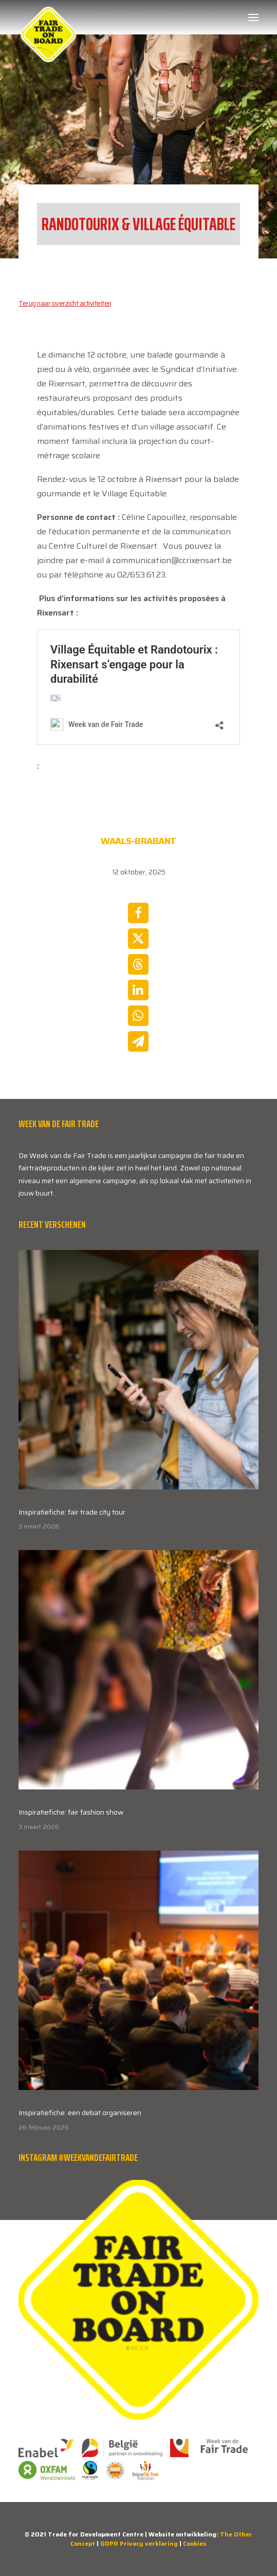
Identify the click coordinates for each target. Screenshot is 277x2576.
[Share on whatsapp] (138, 1015)
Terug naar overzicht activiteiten (65, 303)
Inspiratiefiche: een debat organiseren (80, 2112)
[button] (253, 17)
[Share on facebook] (138, 913)
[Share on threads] (138, 964)
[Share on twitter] (138, 938)
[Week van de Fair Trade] (48, 17)
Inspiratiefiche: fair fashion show (71, 1812)
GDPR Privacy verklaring (139, 2543)
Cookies (195, 2543)
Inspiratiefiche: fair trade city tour (72, 1512)
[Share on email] (138, 1041)
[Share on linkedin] (138, 990)
